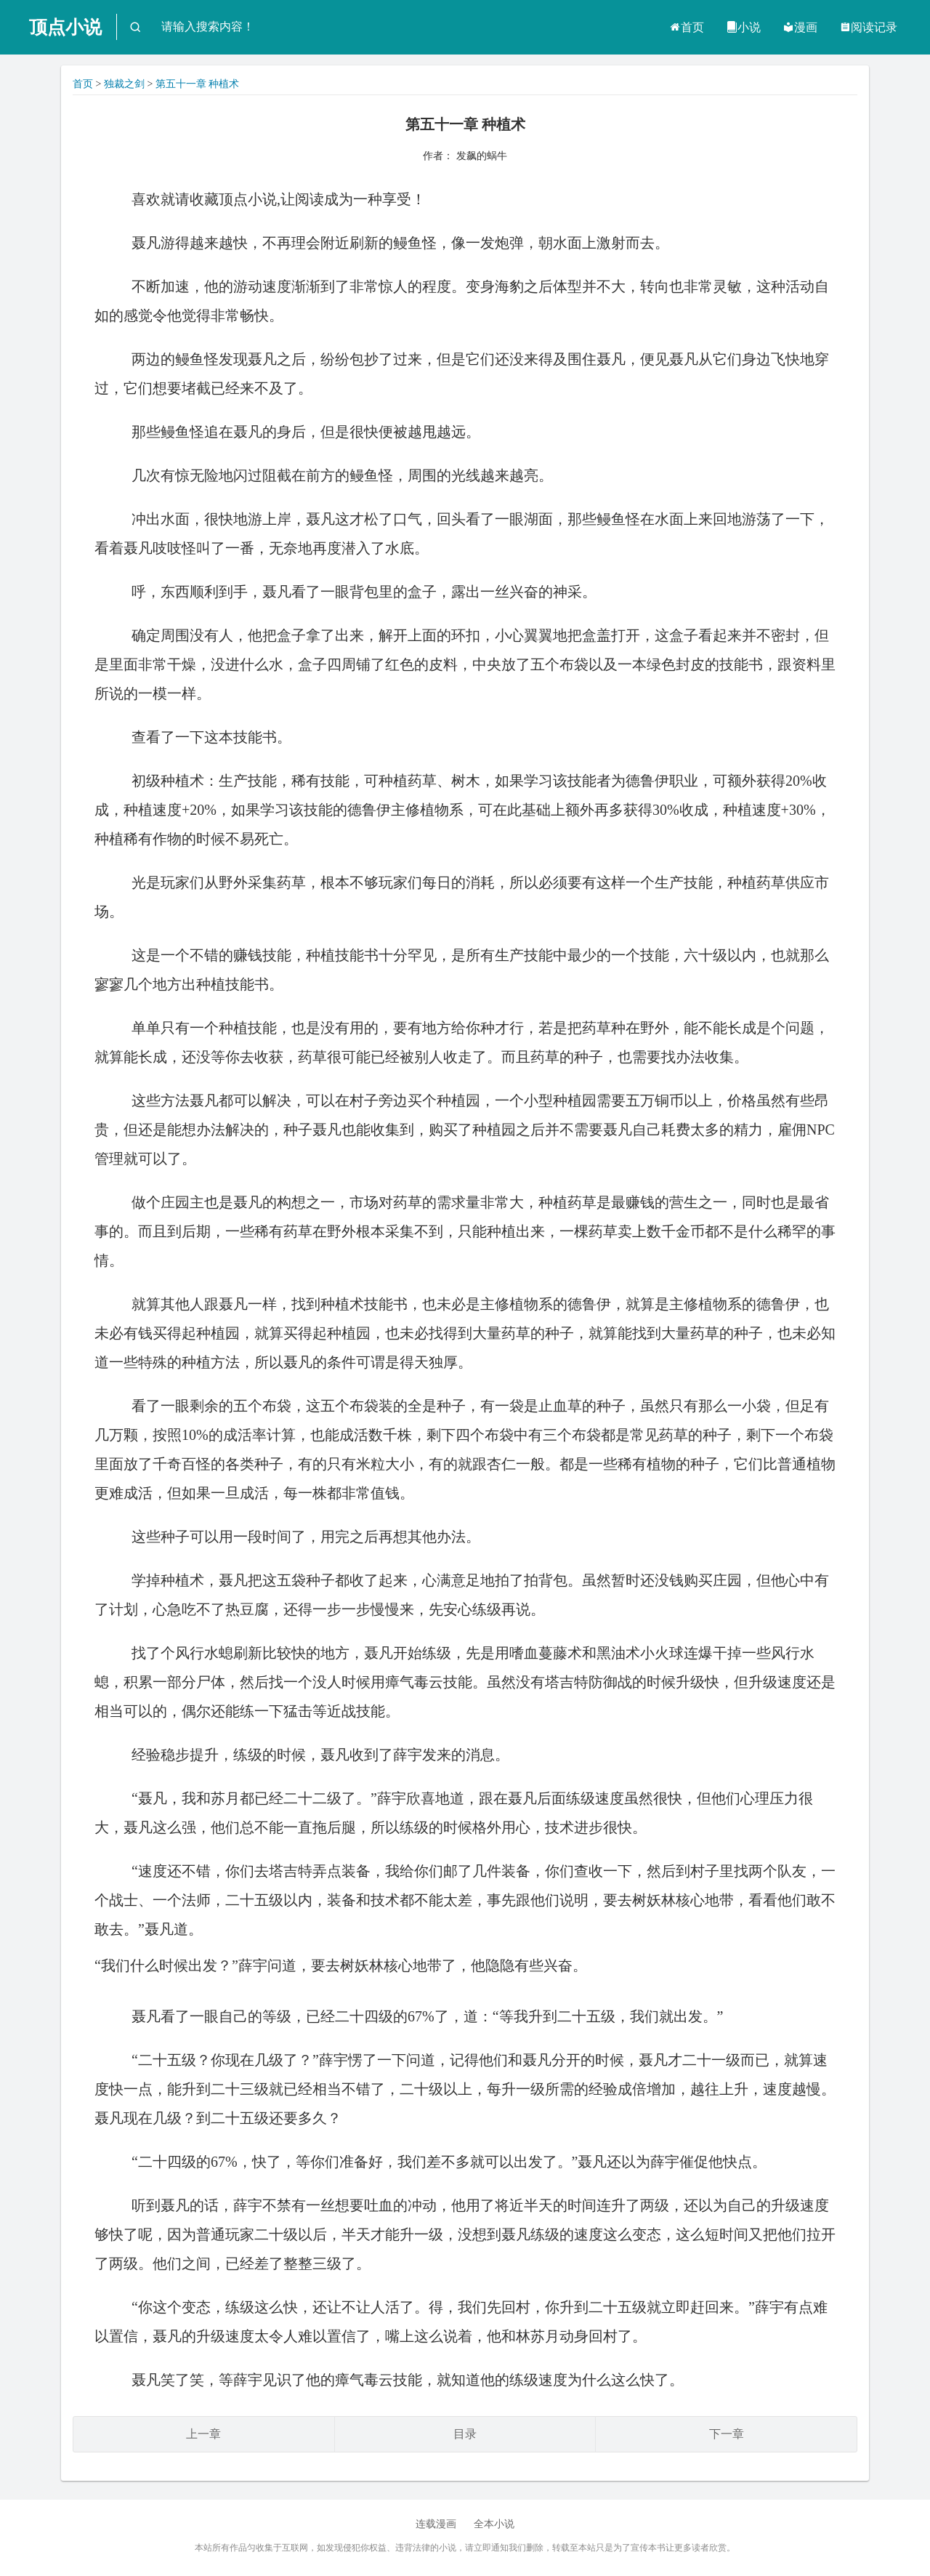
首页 (686, 27)
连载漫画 (436, 2524)
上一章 (203, 2434)
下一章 (726, 2434)
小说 (743, 27)
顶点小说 (65, 27)
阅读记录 (868, 27)
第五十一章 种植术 (197, 84)
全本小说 (494, 2524)
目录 (465, 2434)
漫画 (800, 27)
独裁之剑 (124, 84)
